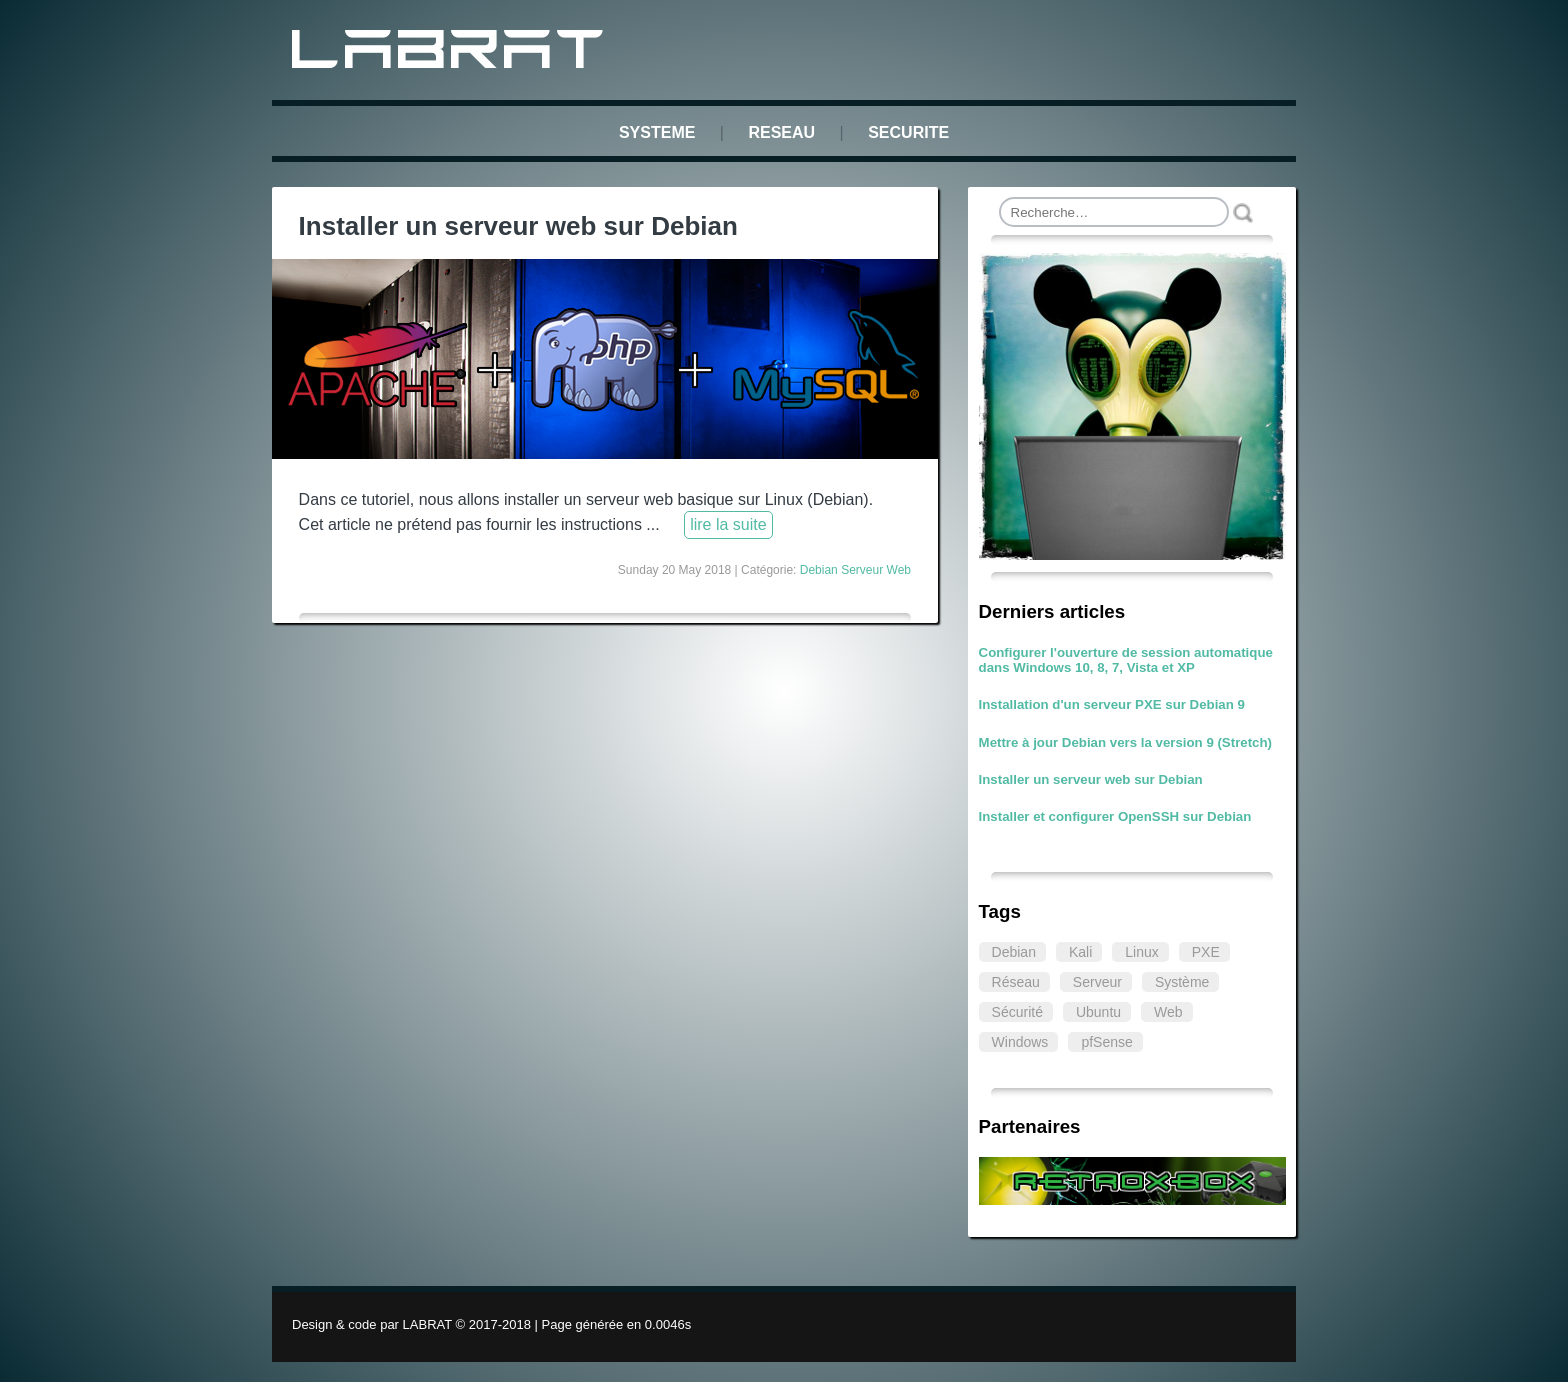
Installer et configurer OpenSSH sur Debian (1115, 816)
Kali (1080, 952)
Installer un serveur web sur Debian (1091, 779)
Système (1182, 982)
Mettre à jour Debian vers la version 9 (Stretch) (1125, 742)
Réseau (1016, 982)
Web (1168, 1012)
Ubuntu (1098, 1012)
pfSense (1106, 1042)
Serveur (1097, 982)
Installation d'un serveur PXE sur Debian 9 (1112, 704)
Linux (1141, 952)
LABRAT (451, 53)
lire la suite (728, 524)
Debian (1014, 952)
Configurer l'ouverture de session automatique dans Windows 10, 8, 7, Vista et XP (1126, 660)
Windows (1020, 1042)
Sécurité (1017, 1012)
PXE (1206, 952)
